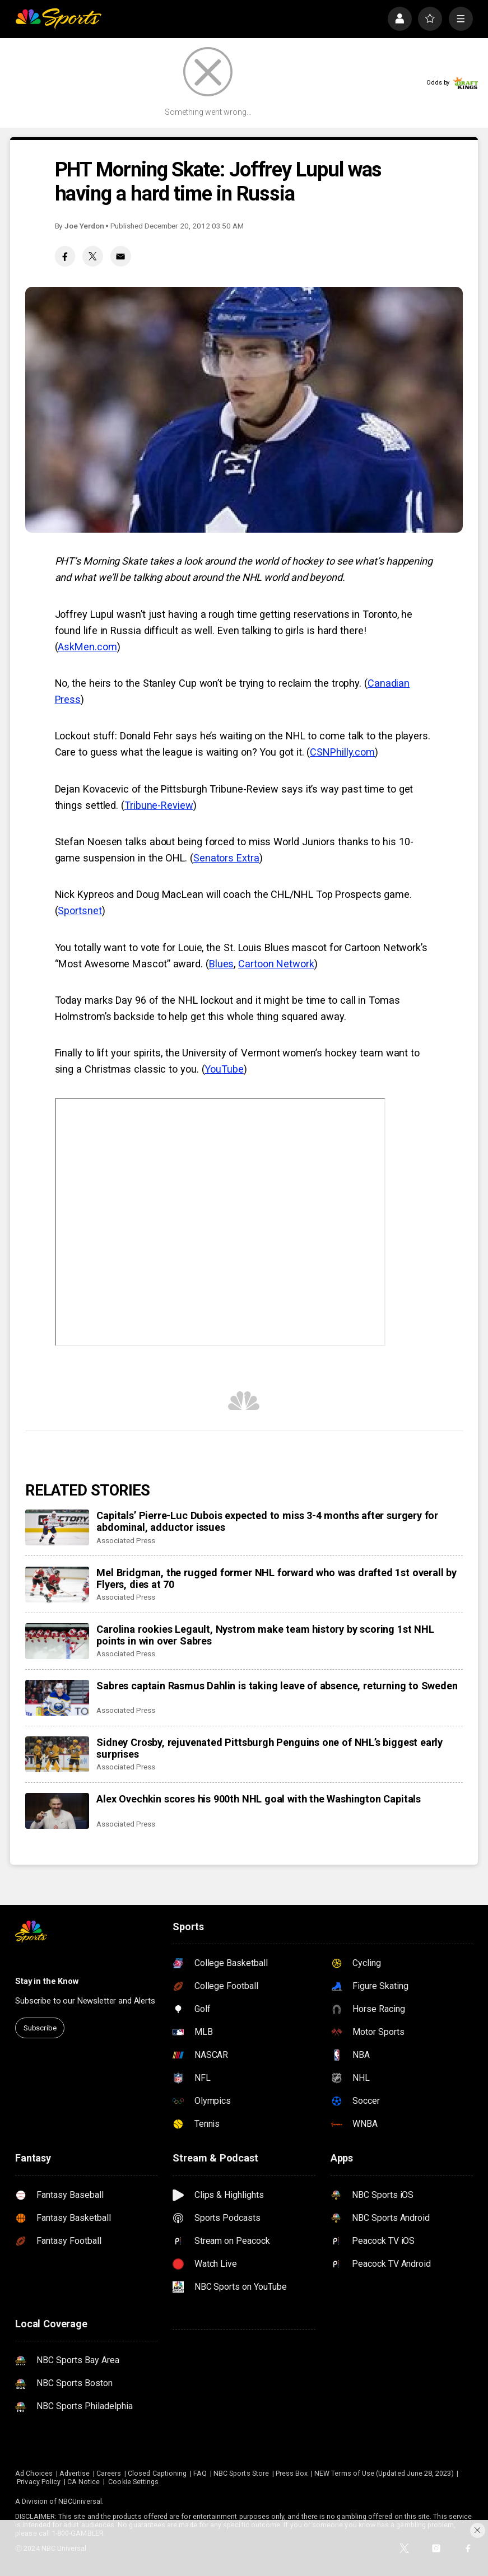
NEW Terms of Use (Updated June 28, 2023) (384, 2473)
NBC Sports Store (241, 2473)
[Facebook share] (65, 256)
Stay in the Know (46, 1981)
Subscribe (40, 2027)
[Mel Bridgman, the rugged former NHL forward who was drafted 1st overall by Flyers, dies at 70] (57, 1585)
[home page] (58, 19)
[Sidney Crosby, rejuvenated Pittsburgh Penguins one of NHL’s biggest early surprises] (57, 1754)
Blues (221, 964)
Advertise (74, 2473)
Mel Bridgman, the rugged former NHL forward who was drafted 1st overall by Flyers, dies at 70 (276, 1578)
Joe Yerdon (84, 225)
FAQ (200, 2473)
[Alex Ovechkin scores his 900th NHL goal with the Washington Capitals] (57, 1811)
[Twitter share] (92, 256)
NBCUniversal (80, 2501)
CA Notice (83, 2481)
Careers (108, 2473)
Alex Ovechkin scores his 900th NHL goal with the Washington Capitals (258, 1799)
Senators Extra (226, 858)
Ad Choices (34, 2473)
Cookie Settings (133, 2481)
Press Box (292, 2473)
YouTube (224, 1069)
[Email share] (120, 256)
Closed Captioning (157, 2473)
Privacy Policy (39, 2481)
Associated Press (125, 1540)
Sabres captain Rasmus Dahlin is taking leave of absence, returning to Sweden (276, 1686)
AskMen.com (87, 647)
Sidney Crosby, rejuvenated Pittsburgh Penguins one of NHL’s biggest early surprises (269, 1748)
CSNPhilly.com (342, 752)
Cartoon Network (276, 964)
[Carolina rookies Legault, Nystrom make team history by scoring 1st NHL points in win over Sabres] (57, 1641)
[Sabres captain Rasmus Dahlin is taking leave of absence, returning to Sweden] (57, 1698)
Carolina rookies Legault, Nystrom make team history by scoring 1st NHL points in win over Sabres (265, 1635)
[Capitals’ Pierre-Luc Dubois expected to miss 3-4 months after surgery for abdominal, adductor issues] (57, 1527)
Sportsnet (79, 910)
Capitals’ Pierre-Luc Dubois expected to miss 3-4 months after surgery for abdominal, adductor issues (267, 1521)
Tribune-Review (158, 805)
